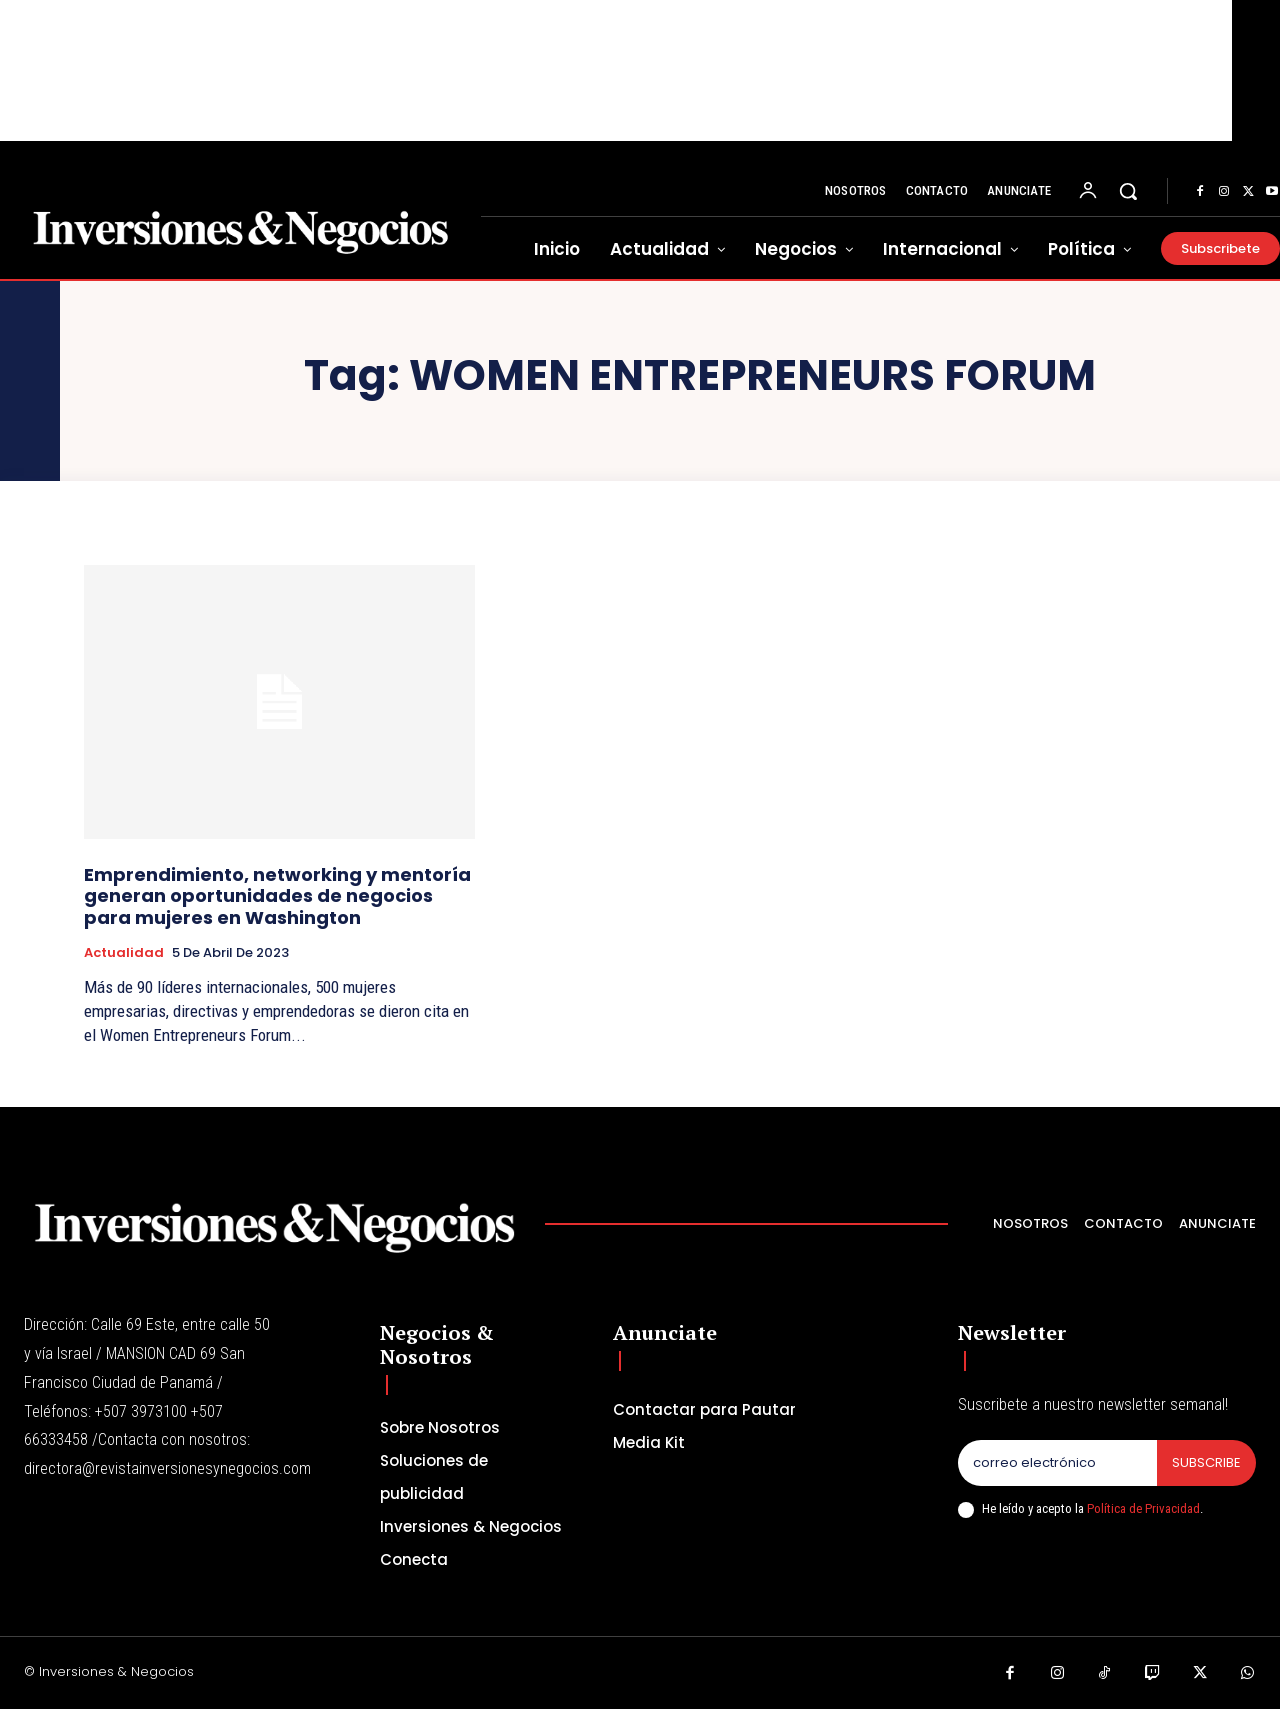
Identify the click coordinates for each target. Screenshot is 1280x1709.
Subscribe (1206, 1462)
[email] (1057, 1463)
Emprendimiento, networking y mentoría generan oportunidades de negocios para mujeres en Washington (277, 896)
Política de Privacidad (1143, 1508)
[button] (1128, 191)
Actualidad (124, 953)
